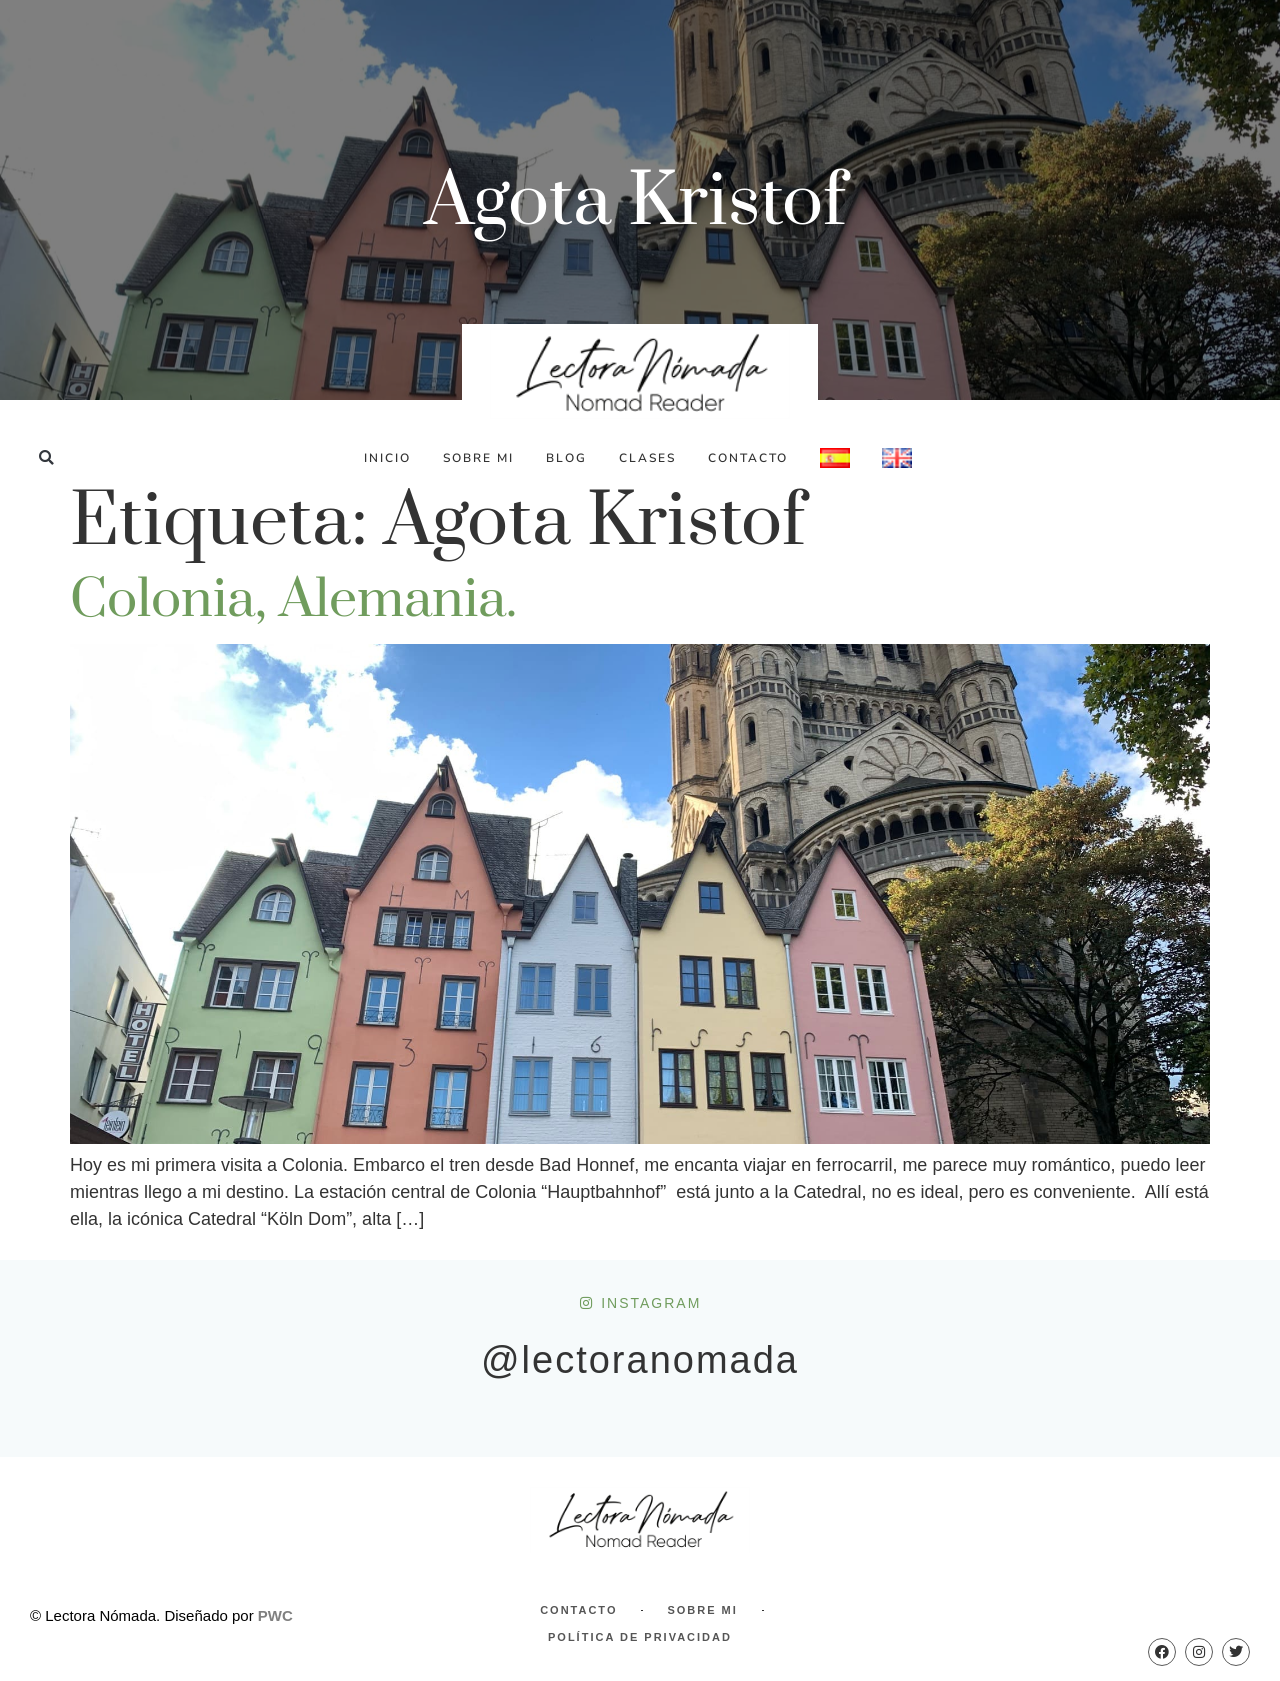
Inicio (387, 458)
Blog (566, 458)
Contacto (748, 458)
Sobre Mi (478, 458)
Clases (647, 458)
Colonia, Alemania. (293, 600)
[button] (46, 457)
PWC (275, 1615)
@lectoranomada (640, 1360)
